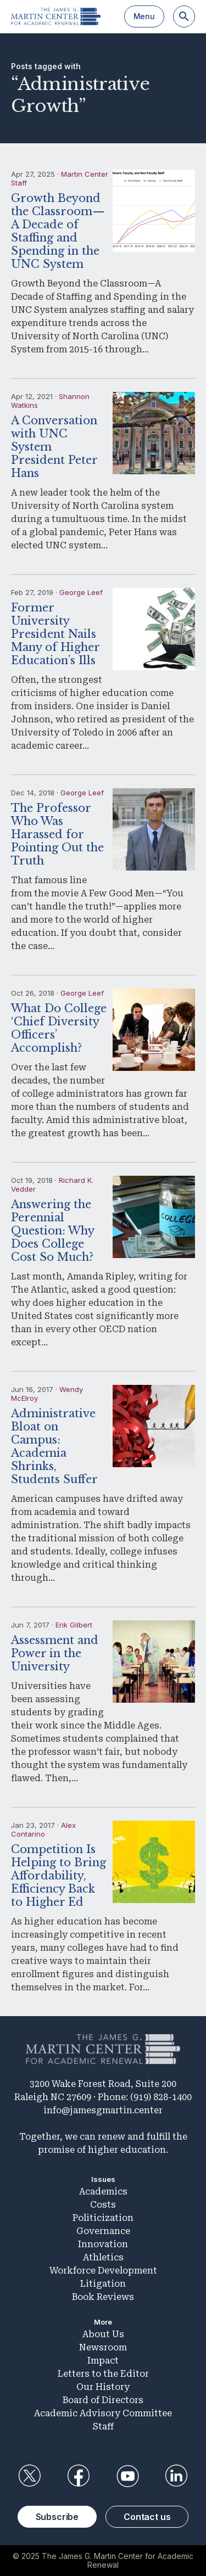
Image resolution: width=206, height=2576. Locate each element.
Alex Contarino (43, 1829)
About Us (103, 2334)
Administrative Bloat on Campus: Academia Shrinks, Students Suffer (54, 1446)
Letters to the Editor (103, 2374)
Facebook (78, 2476)
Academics (103, 2191)
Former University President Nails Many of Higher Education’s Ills (55, 634)
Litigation (103, 2283)
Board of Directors (103, 2400)
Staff (103, 2426)
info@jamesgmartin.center (103, 2110)
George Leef (81, 592)
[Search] (184, 16)
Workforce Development (103, 2270)
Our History (103, 2387)
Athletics (103, 2257)
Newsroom (103, 2347)
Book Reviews (103, 2297)
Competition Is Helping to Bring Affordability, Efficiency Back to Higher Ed (58, 1876)
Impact (103, 2360)
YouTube (127, 2476)
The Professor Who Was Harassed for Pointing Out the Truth (57, 834)
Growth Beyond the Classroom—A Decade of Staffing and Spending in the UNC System (58, 231)
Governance (103, 2231)
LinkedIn (176, 2476)
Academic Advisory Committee (103, 2413)
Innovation (103, 2244)
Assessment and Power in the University (54, 1653)
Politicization (103, 2218)
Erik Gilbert (73, 1624)
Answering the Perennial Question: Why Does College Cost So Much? (52, 1231)
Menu (144, 16)
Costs (103, 2204)
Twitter (30, 2476)
